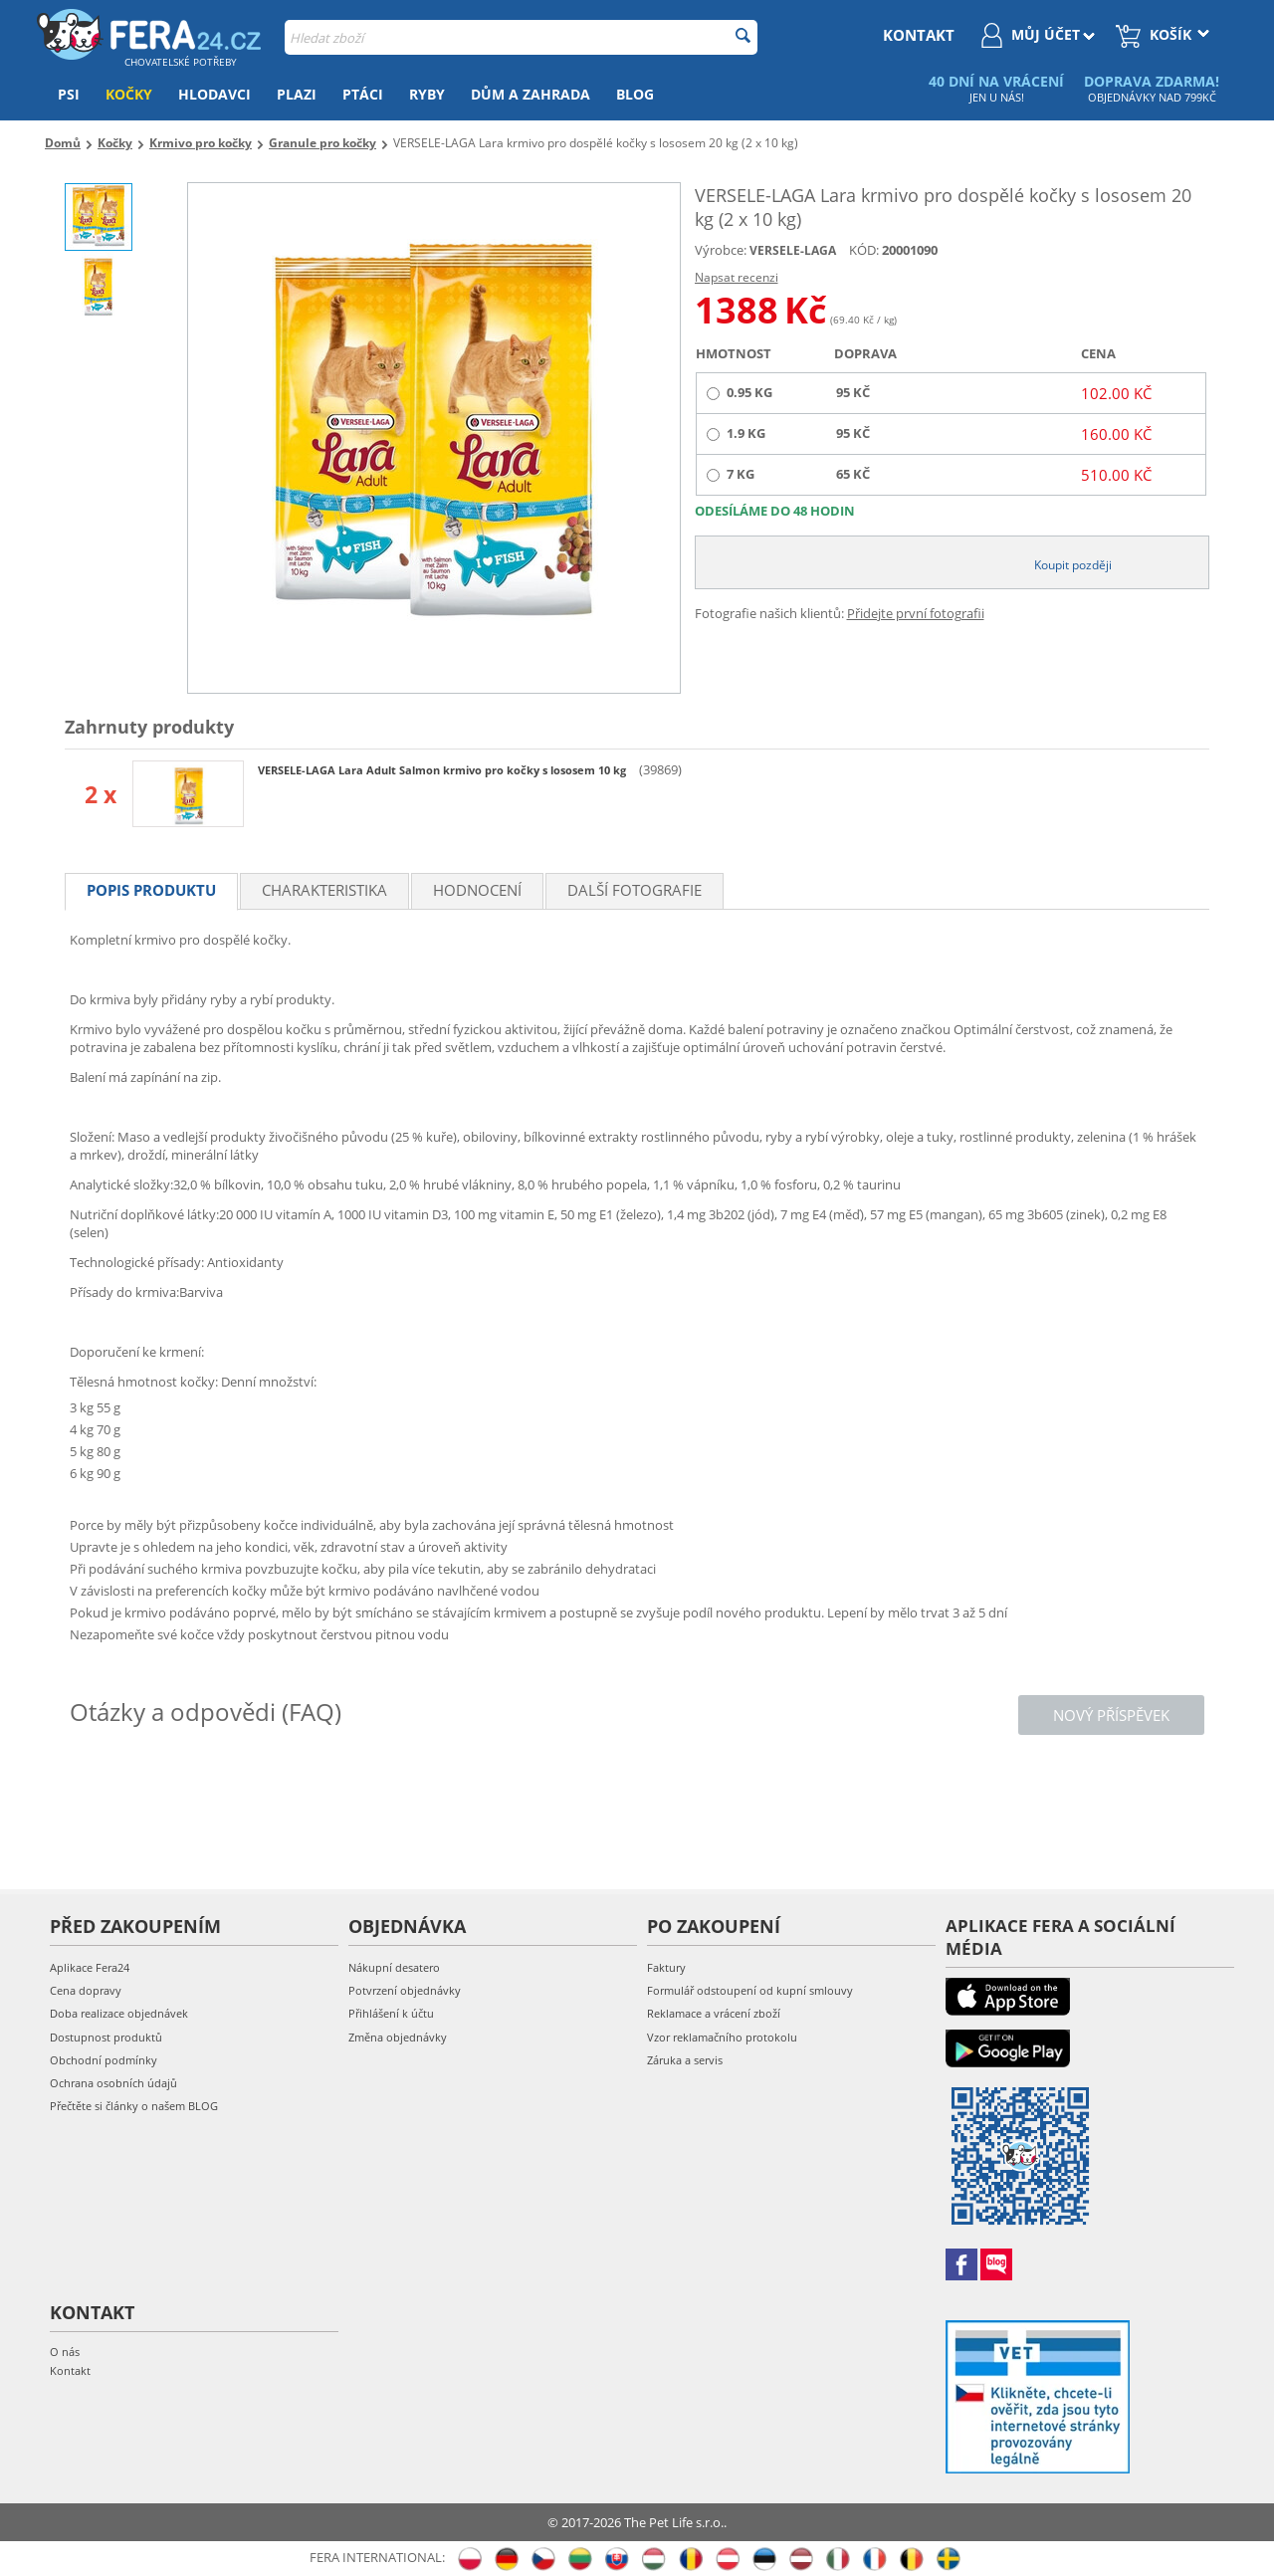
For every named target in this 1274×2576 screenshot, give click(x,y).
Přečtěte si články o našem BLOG (134, 2105)
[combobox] (521, 37)
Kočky (129, 94)
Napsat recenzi (736, 277)
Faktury (666, 1967)
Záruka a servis (685, 2059)
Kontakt (70, 2370)
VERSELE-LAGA (792, 250)
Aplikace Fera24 (89, 1967)
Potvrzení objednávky (404, 1990)
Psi (69, 94)
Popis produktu (151, 890)
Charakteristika (324, 890)
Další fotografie (634, 890)
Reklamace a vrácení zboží (713, 2013)
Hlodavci (214, 94)
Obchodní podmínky (103, 2059)
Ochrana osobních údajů (113, 2082)
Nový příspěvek (1111, 1715)
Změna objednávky (397, 2037)
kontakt (919, 35)
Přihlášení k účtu (391, 2013)
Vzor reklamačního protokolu (722, 2037)
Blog (635, 94)
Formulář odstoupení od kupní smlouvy (750, 1990)
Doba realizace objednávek (119, 2013)
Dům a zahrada (530, 94)
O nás (65, 2351)
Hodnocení (477, 890)
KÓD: (864, 250)
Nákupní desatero (394, 1967)
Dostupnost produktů (106, 2037)
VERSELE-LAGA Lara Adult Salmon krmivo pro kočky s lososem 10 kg (443, 769)
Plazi (297, 94)
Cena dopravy (85, 1990)
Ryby (427, 94)
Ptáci (362, 94)
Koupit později (1073, 564)
